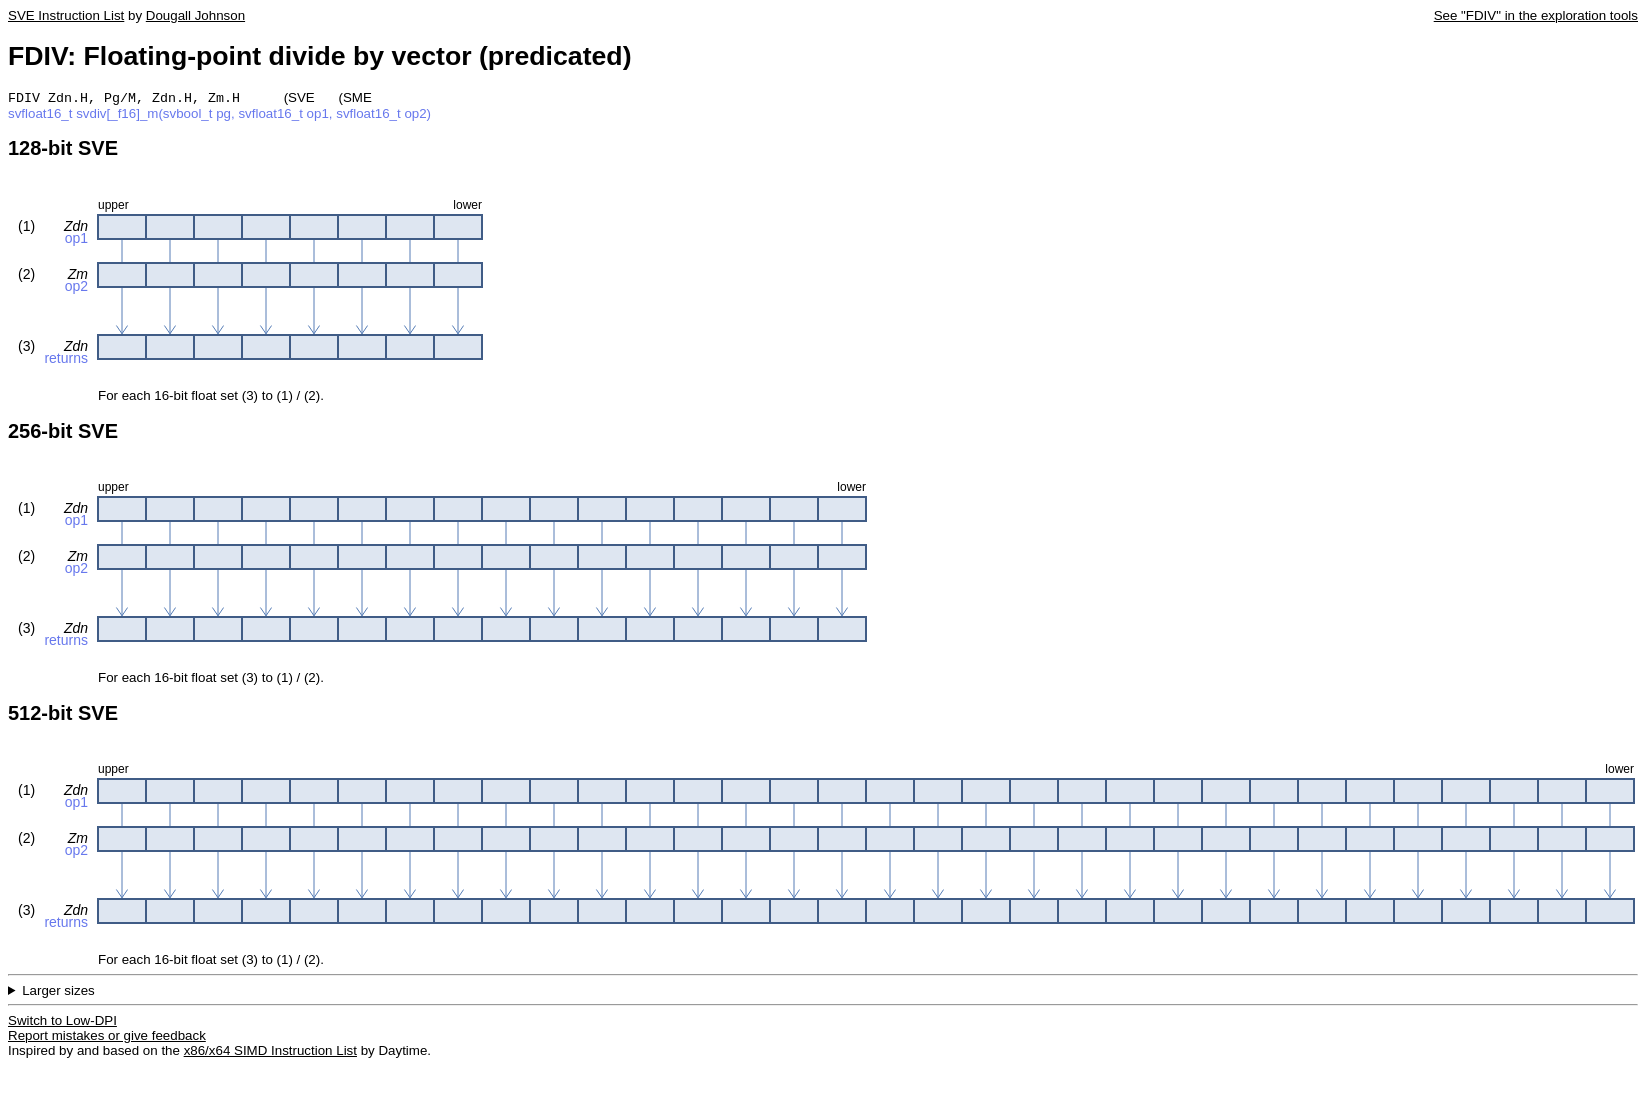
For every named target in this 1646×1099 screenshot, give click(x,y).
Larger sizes (58, 992)
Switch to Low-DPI (62, 1022)
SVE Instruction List (66, 15)
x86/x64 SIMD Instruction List (270, 1052)
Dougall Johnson (195, 15)
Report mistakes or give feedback (107, 1037)
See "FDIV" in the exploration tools (1536, 15)
